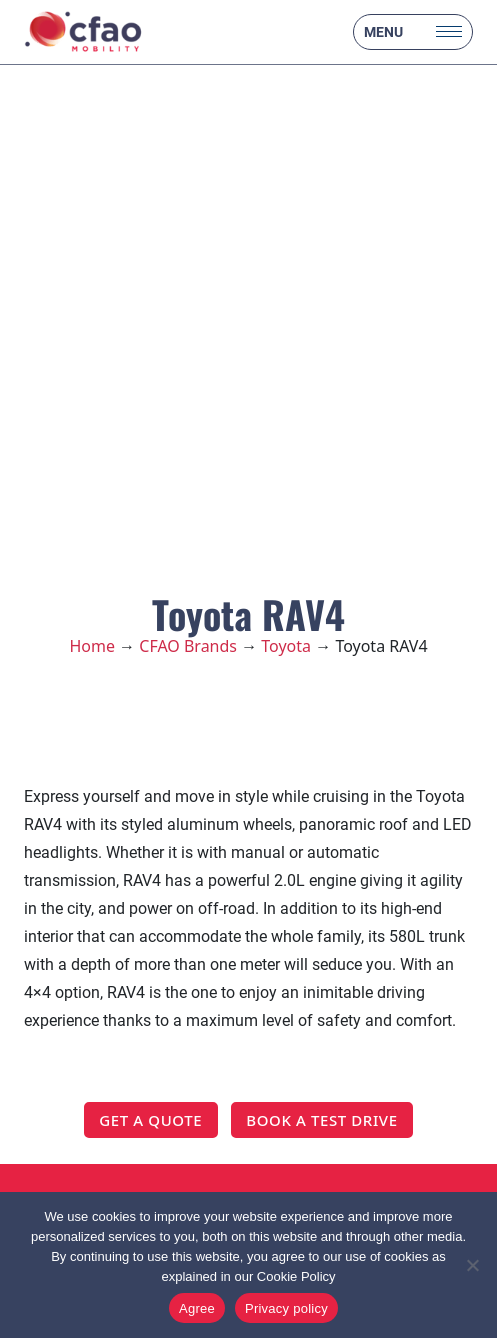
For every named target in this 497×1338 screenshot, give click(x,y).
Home (92, 646)
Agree (197, 1308)
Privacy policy (286, 1308)
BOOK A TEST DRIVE (321, 1120)
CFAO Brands (188, 646)
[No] (472, 1265)
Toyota (286, 646)
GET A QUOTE (150, 1120)
